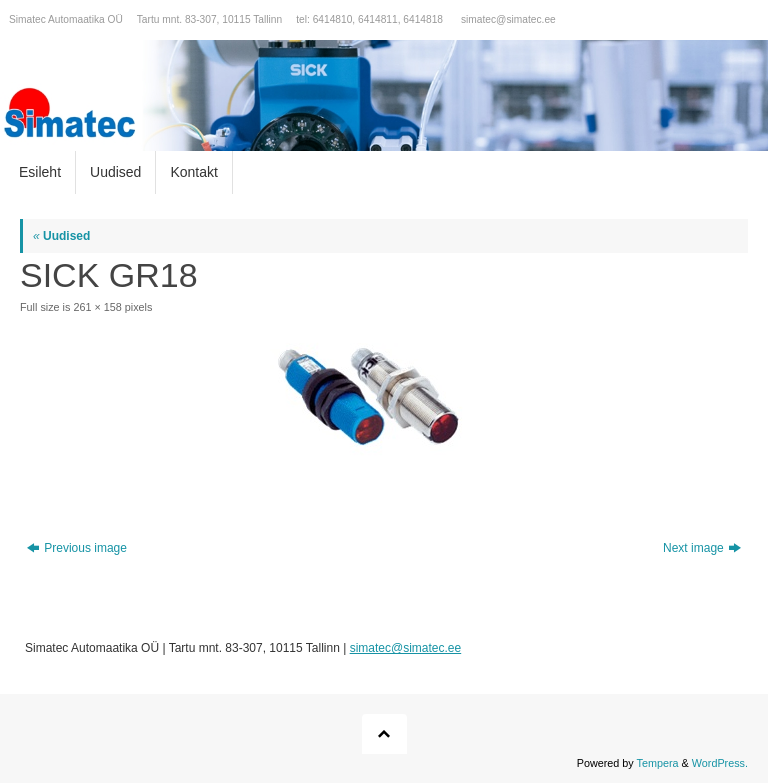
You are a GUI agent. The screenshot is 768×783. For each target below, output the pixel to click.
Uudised (61, 236)
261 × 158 (97, 307)
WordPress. (720, 763)
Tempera (658, 763)
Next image (702, 548)
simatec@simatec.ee (508, 19)
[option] (384, 95)
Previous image (77, 548)
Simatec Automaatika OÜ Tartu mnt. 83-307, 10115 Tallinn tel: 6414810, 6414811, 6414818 (226, 19)
